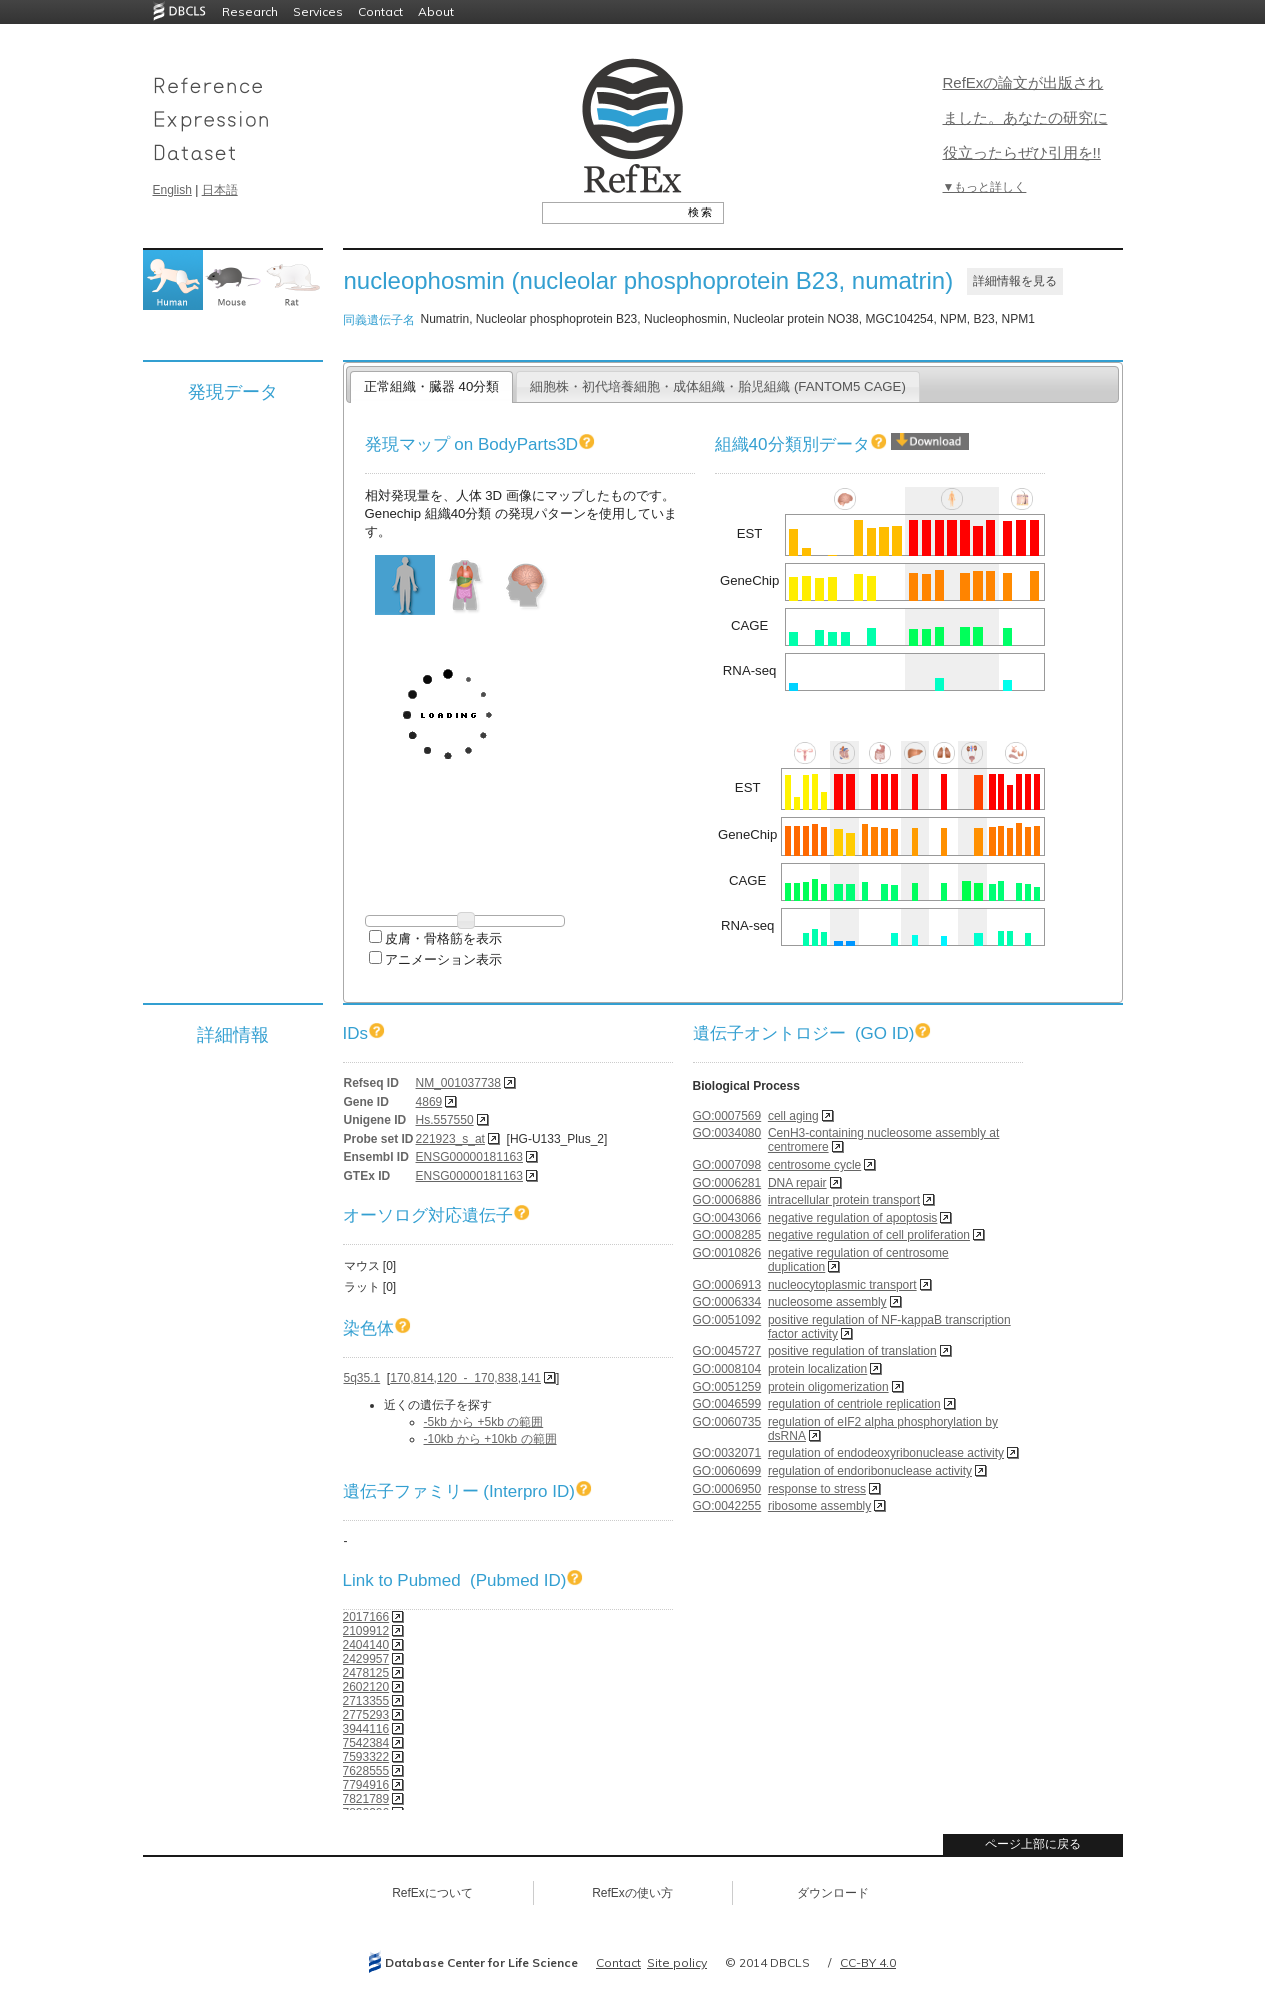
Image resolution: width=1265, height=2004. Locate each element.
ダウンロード (833, 1893)
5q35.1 (362, 1378)
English (172, 190)
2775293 (366, 1715)
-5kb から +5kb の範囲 (484, 1422)
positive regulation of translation (852, 1351)
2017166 (366, 1617)
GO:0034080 (727, 1133)
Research (250, 11)
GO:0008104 (727, 1369)
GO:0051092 (727, 1320)
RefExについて (432, 1893)
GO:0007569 (727, 1116)
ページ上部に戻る (1033, 1844)
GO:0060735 (727, 1422)
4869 (429, 1102)
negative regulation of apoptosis (852, 1218)
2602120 (366, 1687)
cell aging (793, 1116)
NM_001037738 (458, 1083)
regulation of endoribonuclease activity (870, 1471)
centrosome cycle (814, 1165)
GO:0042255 (727, 1506)
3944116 (366, 1729)
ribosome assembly (819, 1506)
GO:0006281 (727, 1183)
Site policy (677, 1962)
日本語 (220, 190)
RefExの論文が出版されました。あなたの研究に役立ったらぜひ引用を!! (1025, 117)
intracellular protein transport (844, 1200)
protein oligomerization (828, 1387)
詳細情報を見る (1015, 281)
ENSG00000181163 (469, 1157)
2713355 (366, 1701)
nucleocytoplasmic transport (842, 1285)
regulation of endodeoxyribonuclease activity (886, 1453)
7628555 (366, 1771)
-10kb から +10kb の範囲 (490, 1439)
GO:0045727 (727, 1351)
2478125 (366, 1673)
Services (318, 11)
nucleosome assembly (827, 1302)
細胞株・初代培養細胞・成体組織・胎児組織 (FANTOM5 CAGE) (718, 386)
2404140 (366, 1645)
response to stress (817, 1489)
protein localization (817, 1369)
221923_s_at (450, 1139)
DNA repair (797, 1183)
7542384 (366, 1743)
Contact (380, 11)
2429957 (366, 1659)
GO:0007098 (727, 1165)
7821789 (366, 1799)
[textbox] (610, 212)
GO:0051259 (727, 1387)
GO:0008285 (727, 1235)
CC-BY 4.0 (868, 1962)
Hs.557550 (445, 1120)
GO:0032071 (727, 1453)
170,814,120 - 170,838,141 (465, 1378)
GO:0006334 (727, 1302)
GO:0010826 (727, 1253)
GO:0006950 (727, 1489)
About (436, 11)
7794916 (366, 1785)
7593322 (366, 1757)
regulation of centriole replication (854, 1404)
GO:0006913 (727, 1285)
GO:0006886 (727, 1200)
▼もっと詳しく (985, 187)
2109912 (366, 1631)
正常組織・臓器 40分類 (431, 386)
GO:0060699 (727, 1471)
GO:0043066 (727, 1218)
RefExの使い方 (632, 1893)
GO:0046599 (727, 1404)
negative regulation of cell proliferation (869, 1235)
